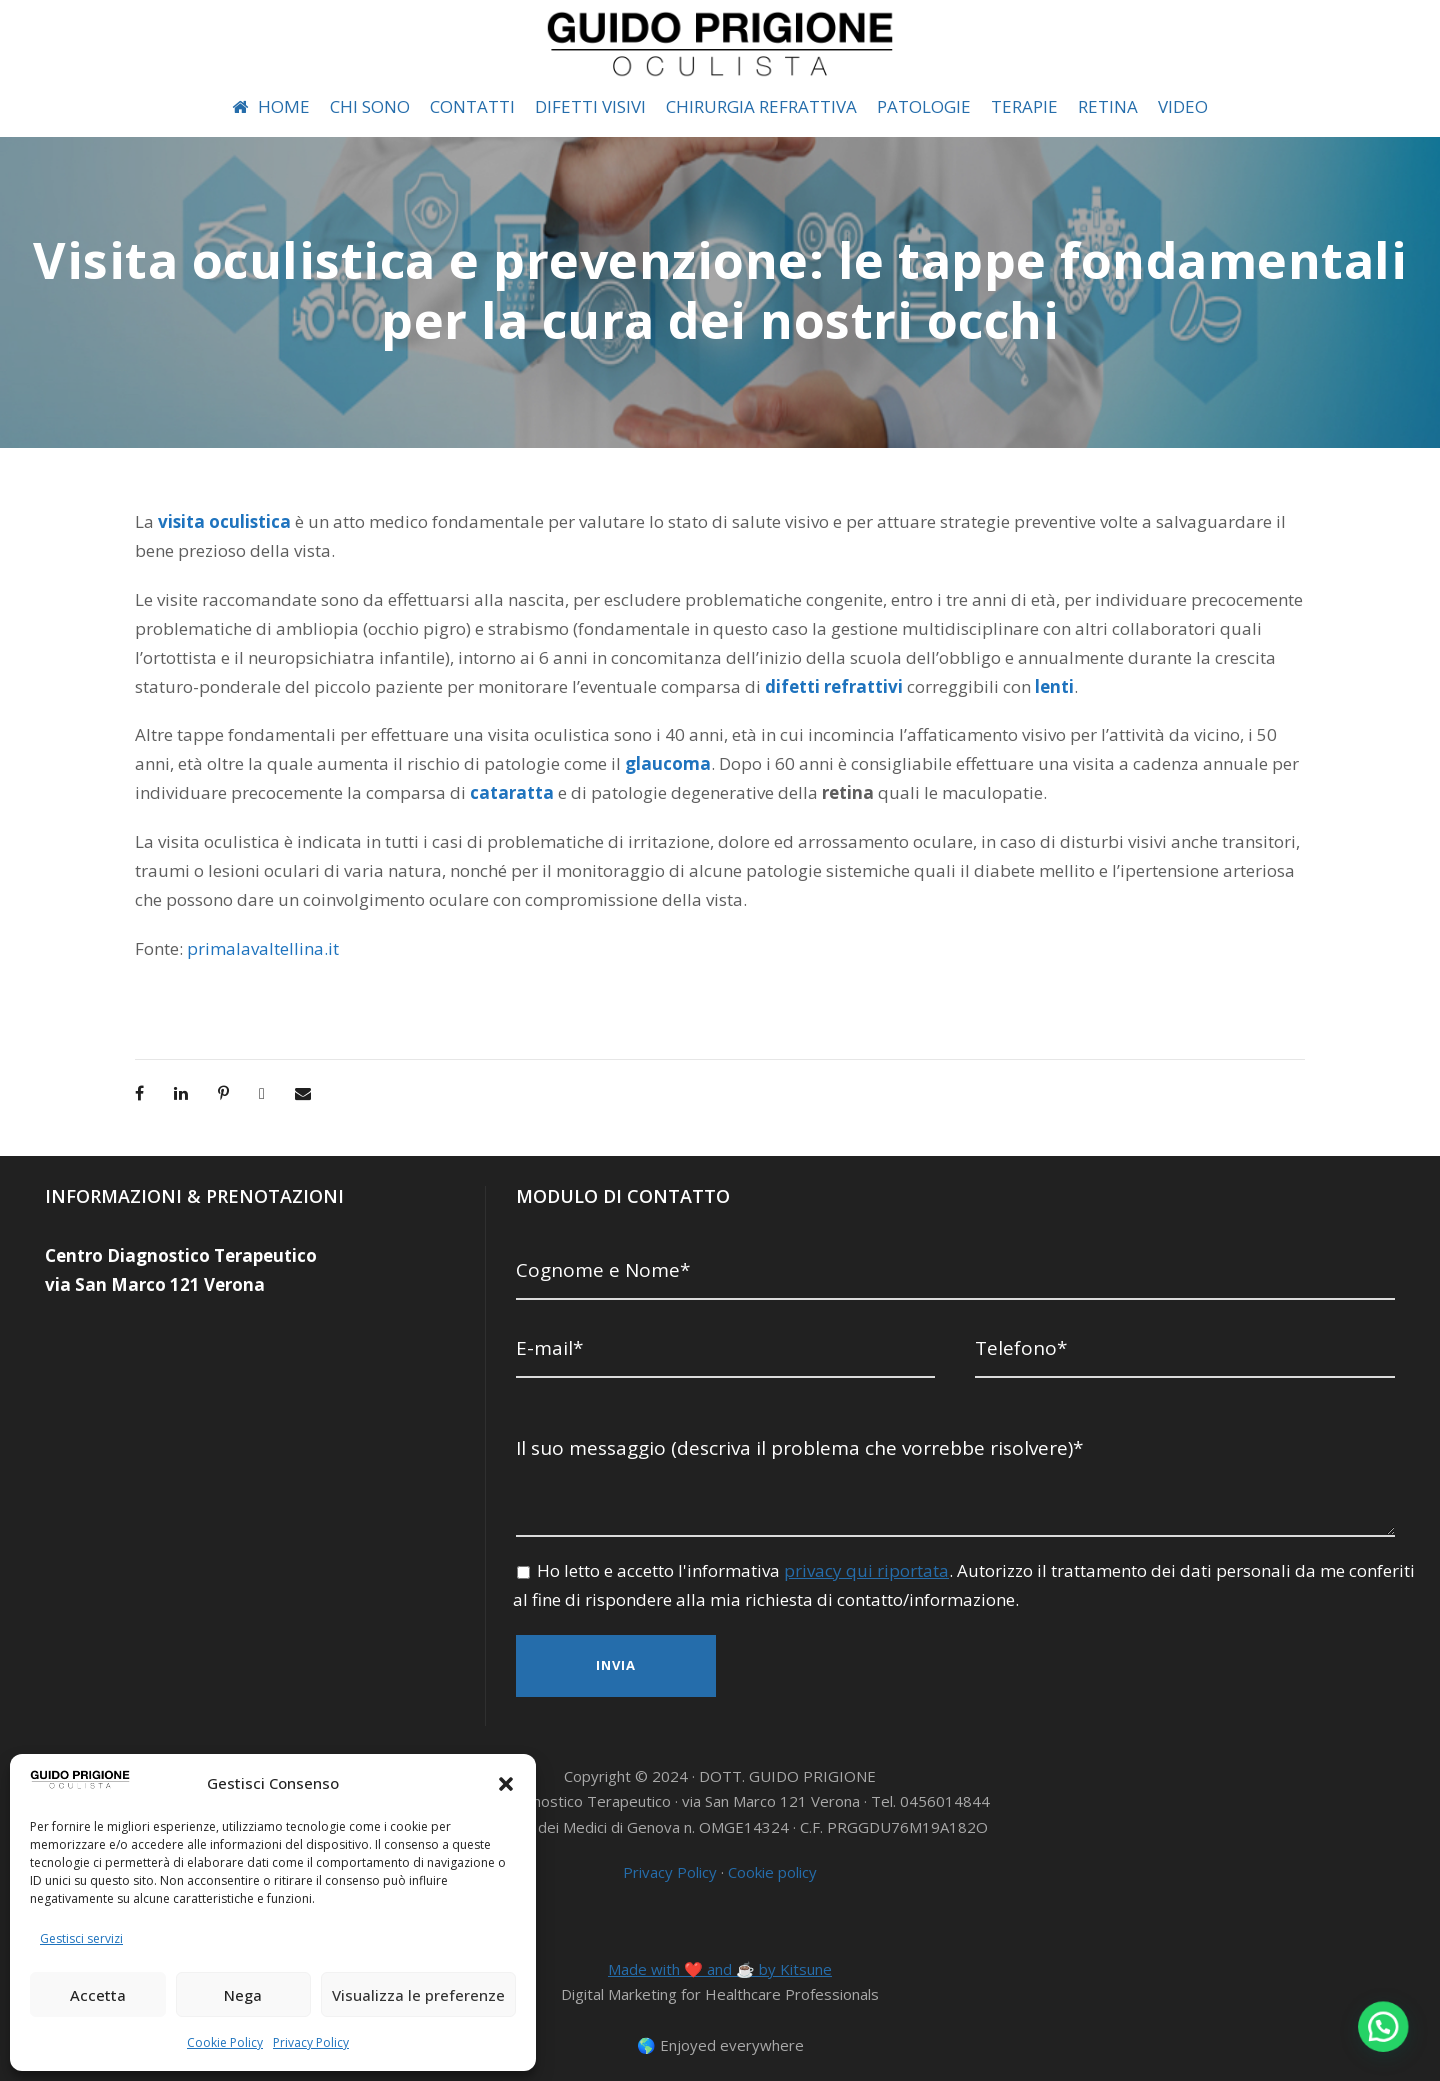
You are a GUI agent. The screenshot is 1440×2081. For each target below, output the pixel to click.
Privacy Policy (309, 2042)
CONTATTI (459, 106)
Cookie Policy (225, 2042)
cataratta (398, 792)
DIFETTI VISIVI (578, 106)
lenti (820, 686)
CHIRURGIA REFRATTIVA (758, 106)
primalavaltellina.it (255, 948)
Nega (243, 1995)
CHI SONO (356, 106)
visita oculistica (222, 521)
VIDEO (1196, 106)
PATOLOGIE (927, 106)
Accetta (98, 1995)
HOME (255, 106)
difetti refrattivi (619, 686)
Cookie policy (772, 1861)
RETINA (1119, 106)
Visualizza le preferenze (418, 1995)
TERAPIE (1031, 106)
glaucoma (563, 763)
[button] (506, 1784)
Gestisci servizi (80, 1938)
